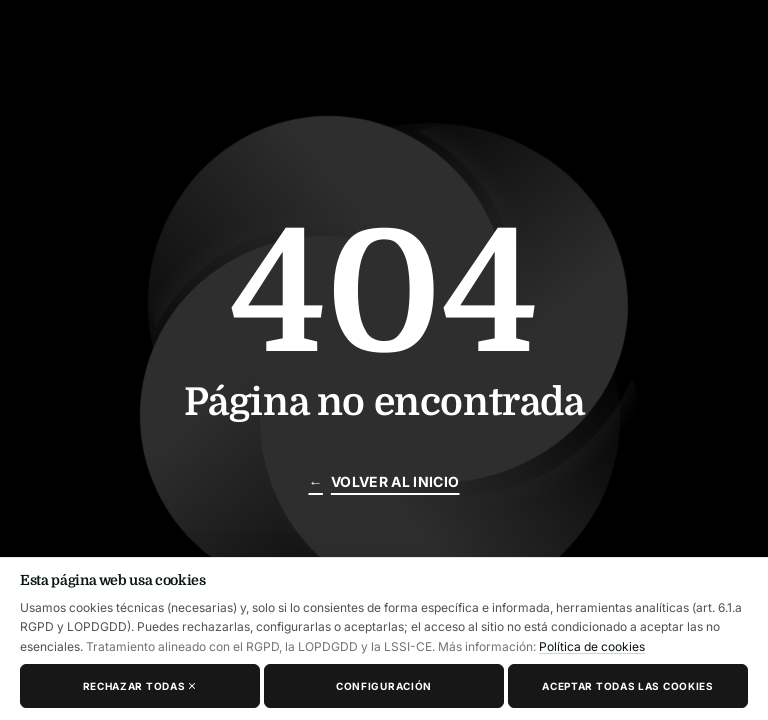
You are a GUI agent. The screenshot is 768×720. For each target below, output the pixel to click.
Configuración (384, 686)
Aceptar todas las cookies (628, 686)
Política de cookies (592, 646)
